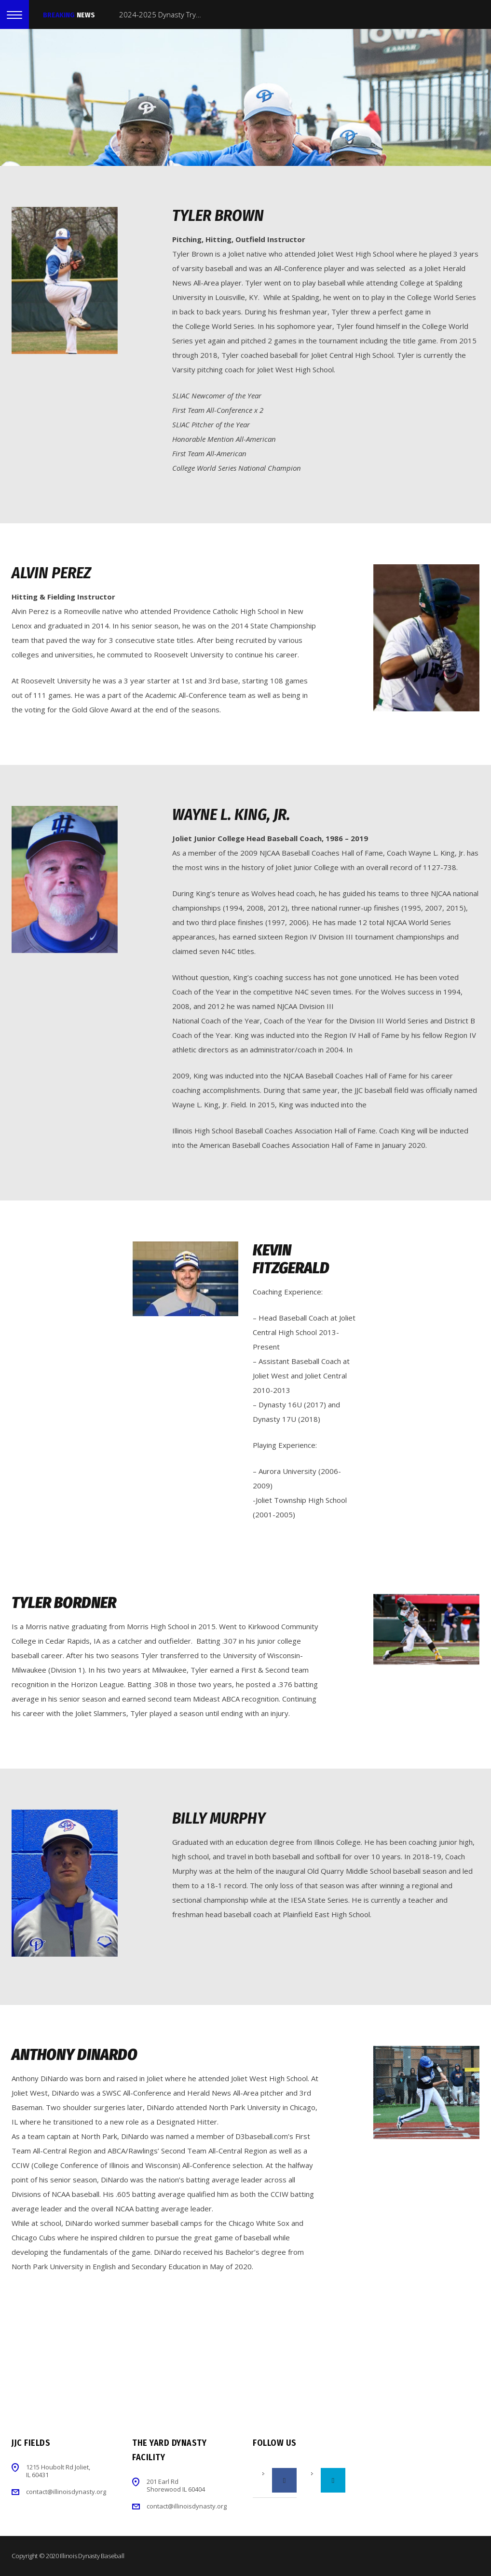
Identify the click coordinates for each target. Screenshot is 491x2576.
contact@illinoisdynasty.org (66, 2491)
